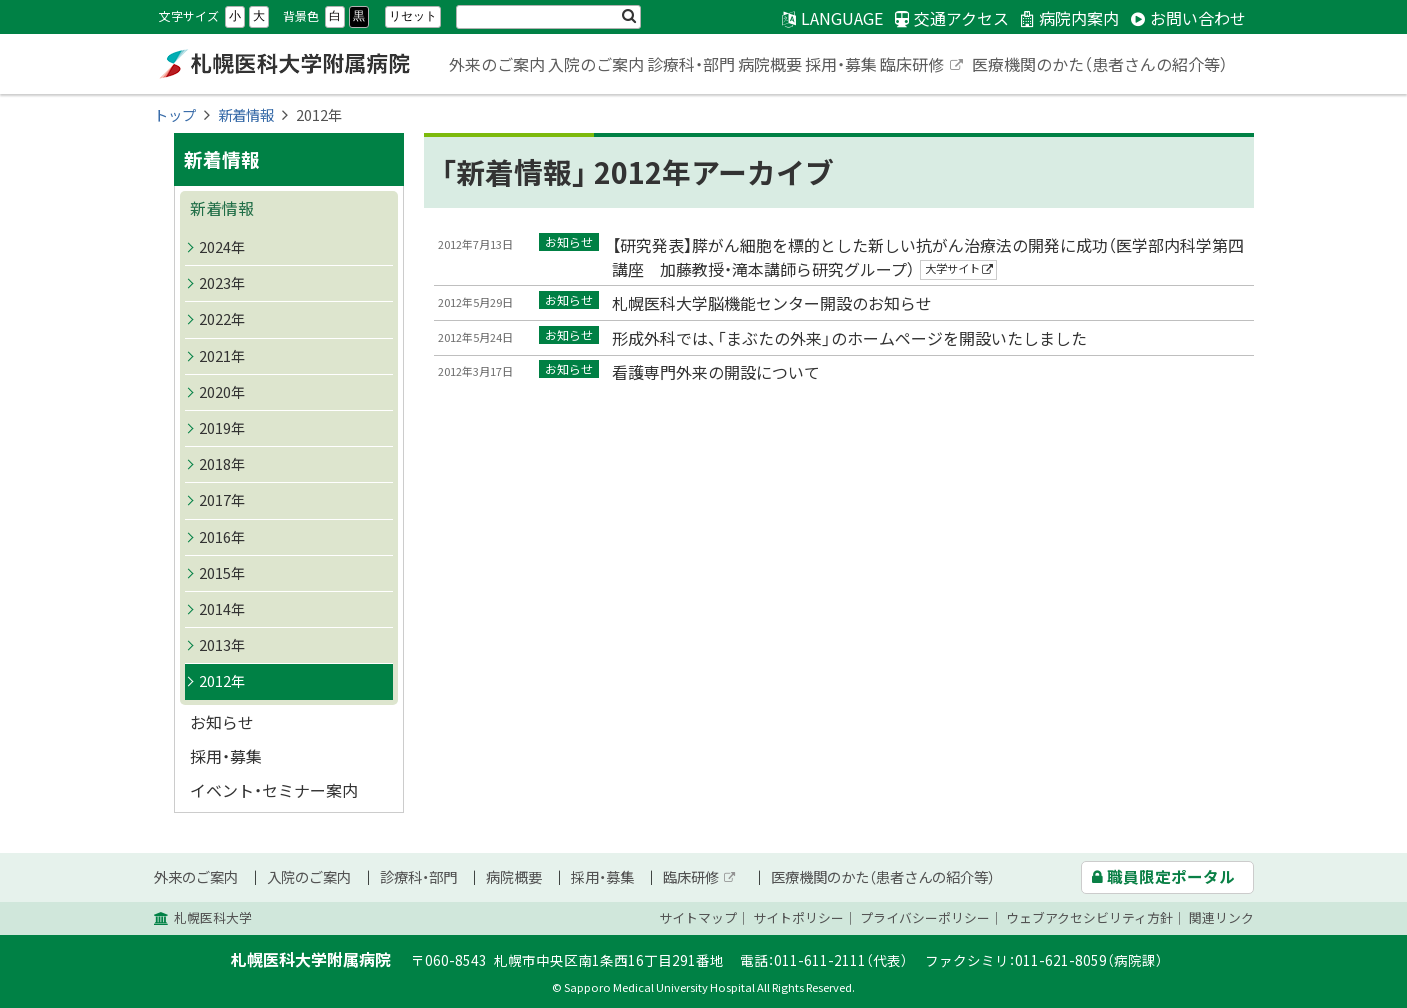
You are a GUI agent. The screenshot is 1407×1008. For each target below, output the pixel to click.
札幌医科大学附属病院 (284, 64)
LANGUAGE (842, 18)
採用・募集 (841, 64)
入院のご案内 (596, 64)
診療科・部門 (691, 64)
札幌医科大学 (213, 917)
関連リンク (1221, 917)
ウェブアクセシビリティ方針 (1089, 917)
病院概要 (770, 64)
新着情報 (246, 115)
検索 (629, 17)
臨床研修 (923, 66)
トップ (175, 115)
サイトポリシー (798, 917)
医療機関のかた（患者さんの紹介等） (1100, 64)
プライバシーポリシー (925, 917)
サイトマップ (698, 917)
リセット (413, 16)
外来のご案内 (497, 64)
